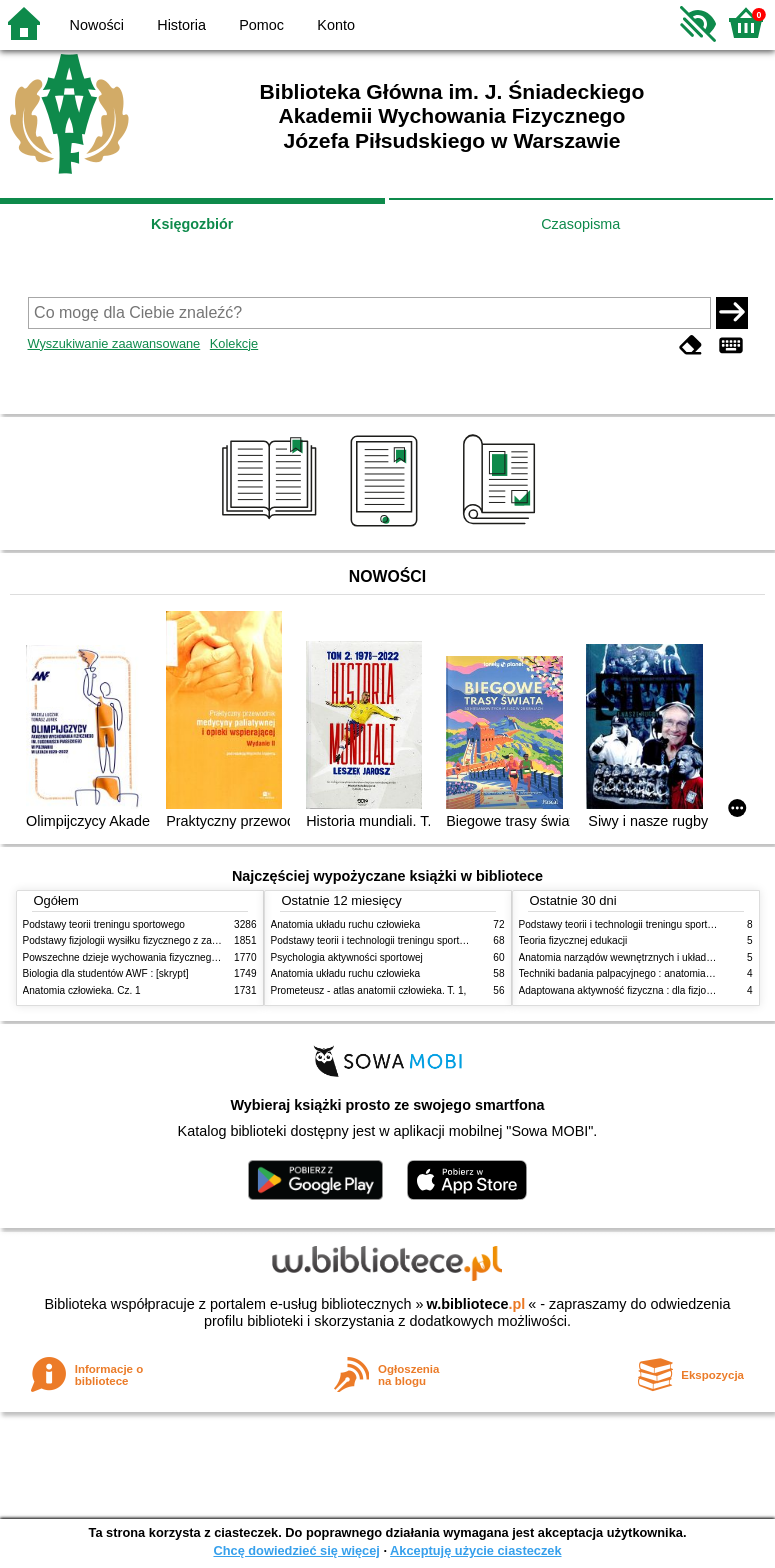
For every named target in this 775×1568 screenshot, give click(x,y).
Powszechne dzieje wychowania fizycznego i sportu (138, 957)
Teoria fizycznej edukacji (573, 940)
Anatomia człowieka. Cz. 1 (82, 990)
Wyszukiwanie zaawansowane (114, 343)
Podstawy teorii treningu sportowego (104, 924)
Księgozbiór (192, 224)
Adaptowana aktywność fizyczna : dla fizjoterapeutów (638, 990)
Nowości (97, 25)
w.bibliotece (476, 1304)
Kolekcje (234, 343)
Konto (336, 25)
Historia (181, 25)
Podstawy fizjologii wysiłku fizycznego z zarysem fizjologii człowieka (174, 940)
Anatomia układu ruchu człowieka (346, 924)
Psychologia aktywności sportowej (347, 957)
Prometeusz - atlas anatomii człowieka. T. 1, (369, 990)
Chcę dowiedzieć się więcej (296, 1550)
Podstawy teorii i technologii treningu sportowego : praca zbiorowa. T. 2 (429, 940)
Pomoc (261, 25)
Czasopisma (580, 224)
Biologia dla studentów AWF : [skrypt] (106, 973)
